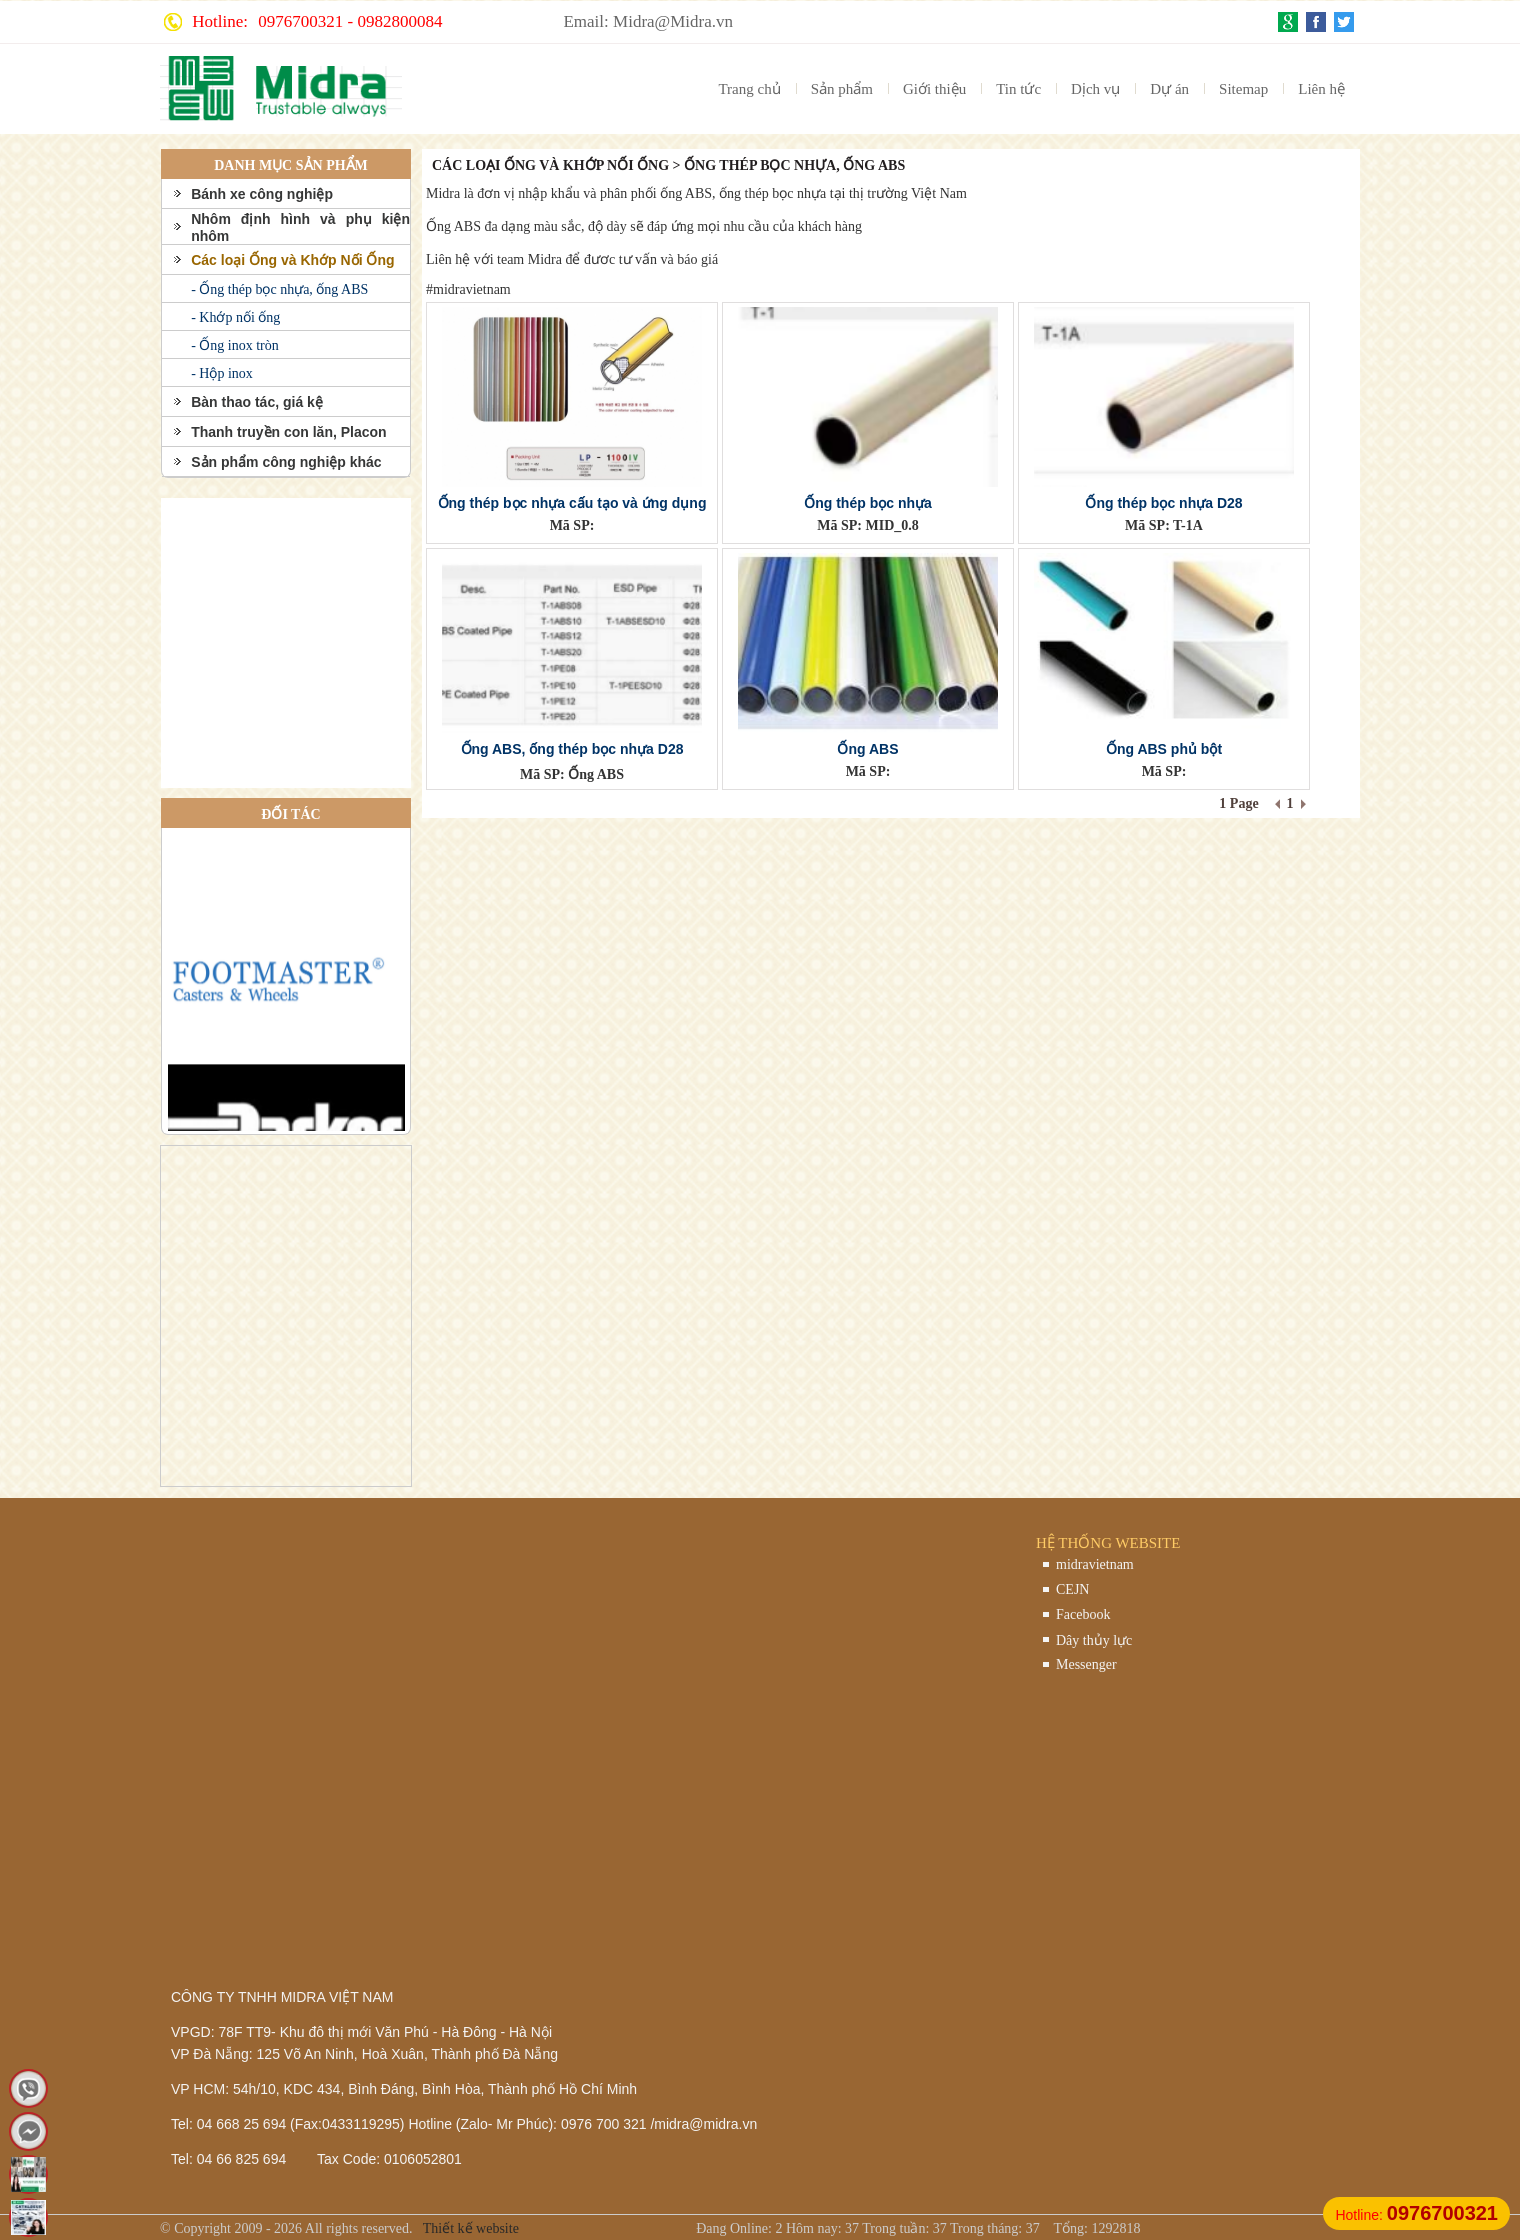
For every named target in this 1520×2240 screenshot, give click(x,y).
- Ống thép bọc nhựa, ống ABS (279, 289)
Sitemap (1243, 89)
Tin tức (1018, 89)
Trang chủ (749, 89)
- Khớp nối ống (235, 317)
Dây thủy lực (1094, 1640)
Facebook (1083, 1614)
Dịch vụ (1095, 89)
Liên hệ (1321, 89)
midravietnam (1095, 1564)
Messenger (1086, 1664)
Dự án (1169, 89)
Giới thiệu (934, 89)
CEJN (1072, 1589)
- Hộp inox (222, 373)
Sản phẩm (842, 89)
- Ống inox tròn (235, 345)
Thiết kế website (469, 2228)
